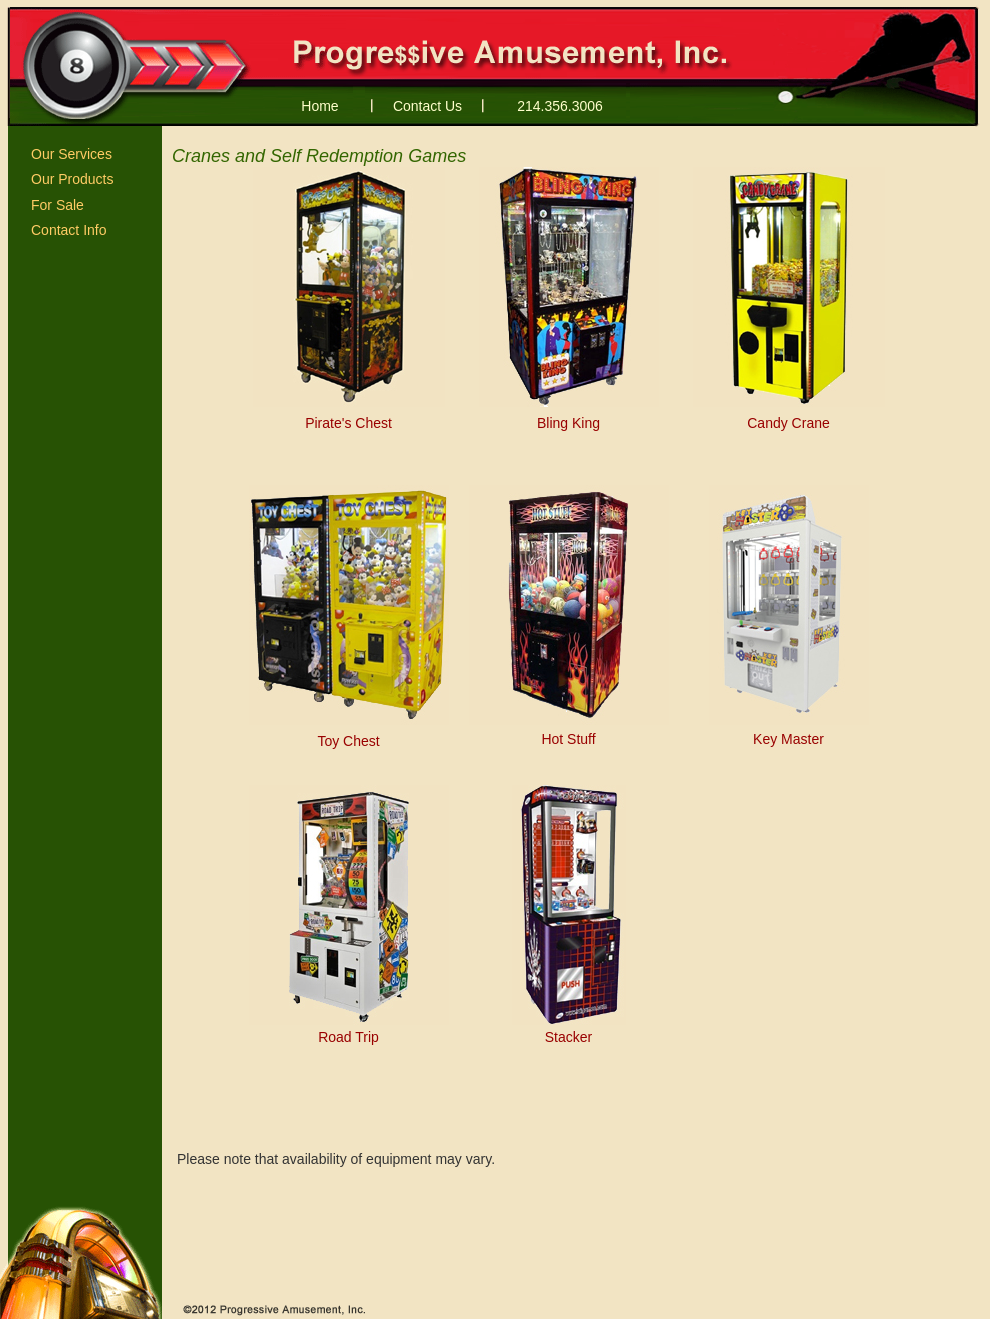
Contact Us (427, 106)
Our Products (72, 179)
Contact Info (69, 230)
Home (319, 106)
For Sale (57, 205)
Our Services (71, 154)
